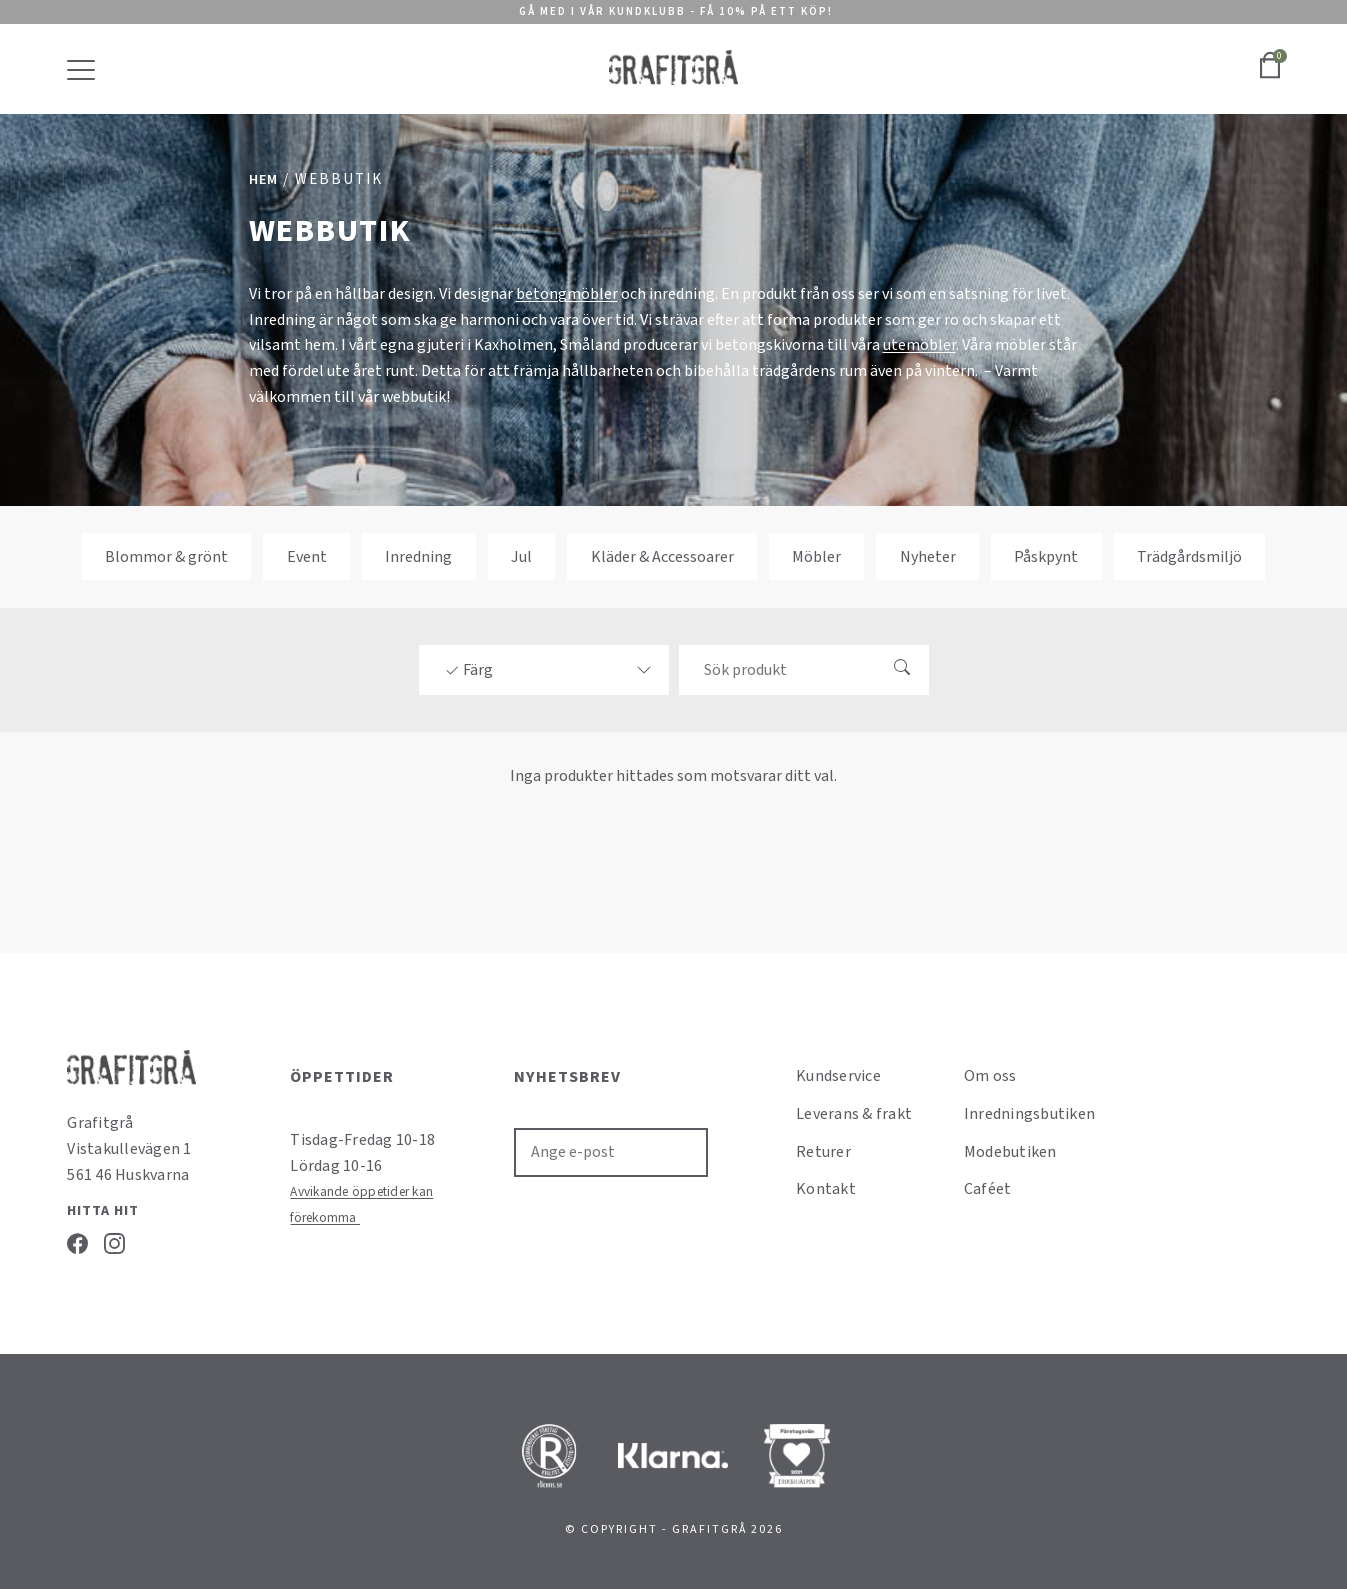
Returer (823, 1152)
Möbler (816, 556)
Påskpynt (1046, 556)
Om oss (990, 1076)
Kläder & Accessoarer (662, 556)
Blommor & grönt (166, 556)
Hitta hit (103, 1211)
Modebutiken (1010, 1152)
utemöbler (919, 345)
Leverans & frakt (854, 1114)
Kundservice (838, 1076)
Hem (263, 180)
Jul (521, 556)
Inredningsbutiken (1029, 1114)
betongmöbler (567, 294)
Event (307, 556)
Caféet (988, 1189)
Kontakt (826, 1189)
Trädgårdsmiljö (1189, 556)
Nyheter (928, 556)
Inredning (418, 556)
